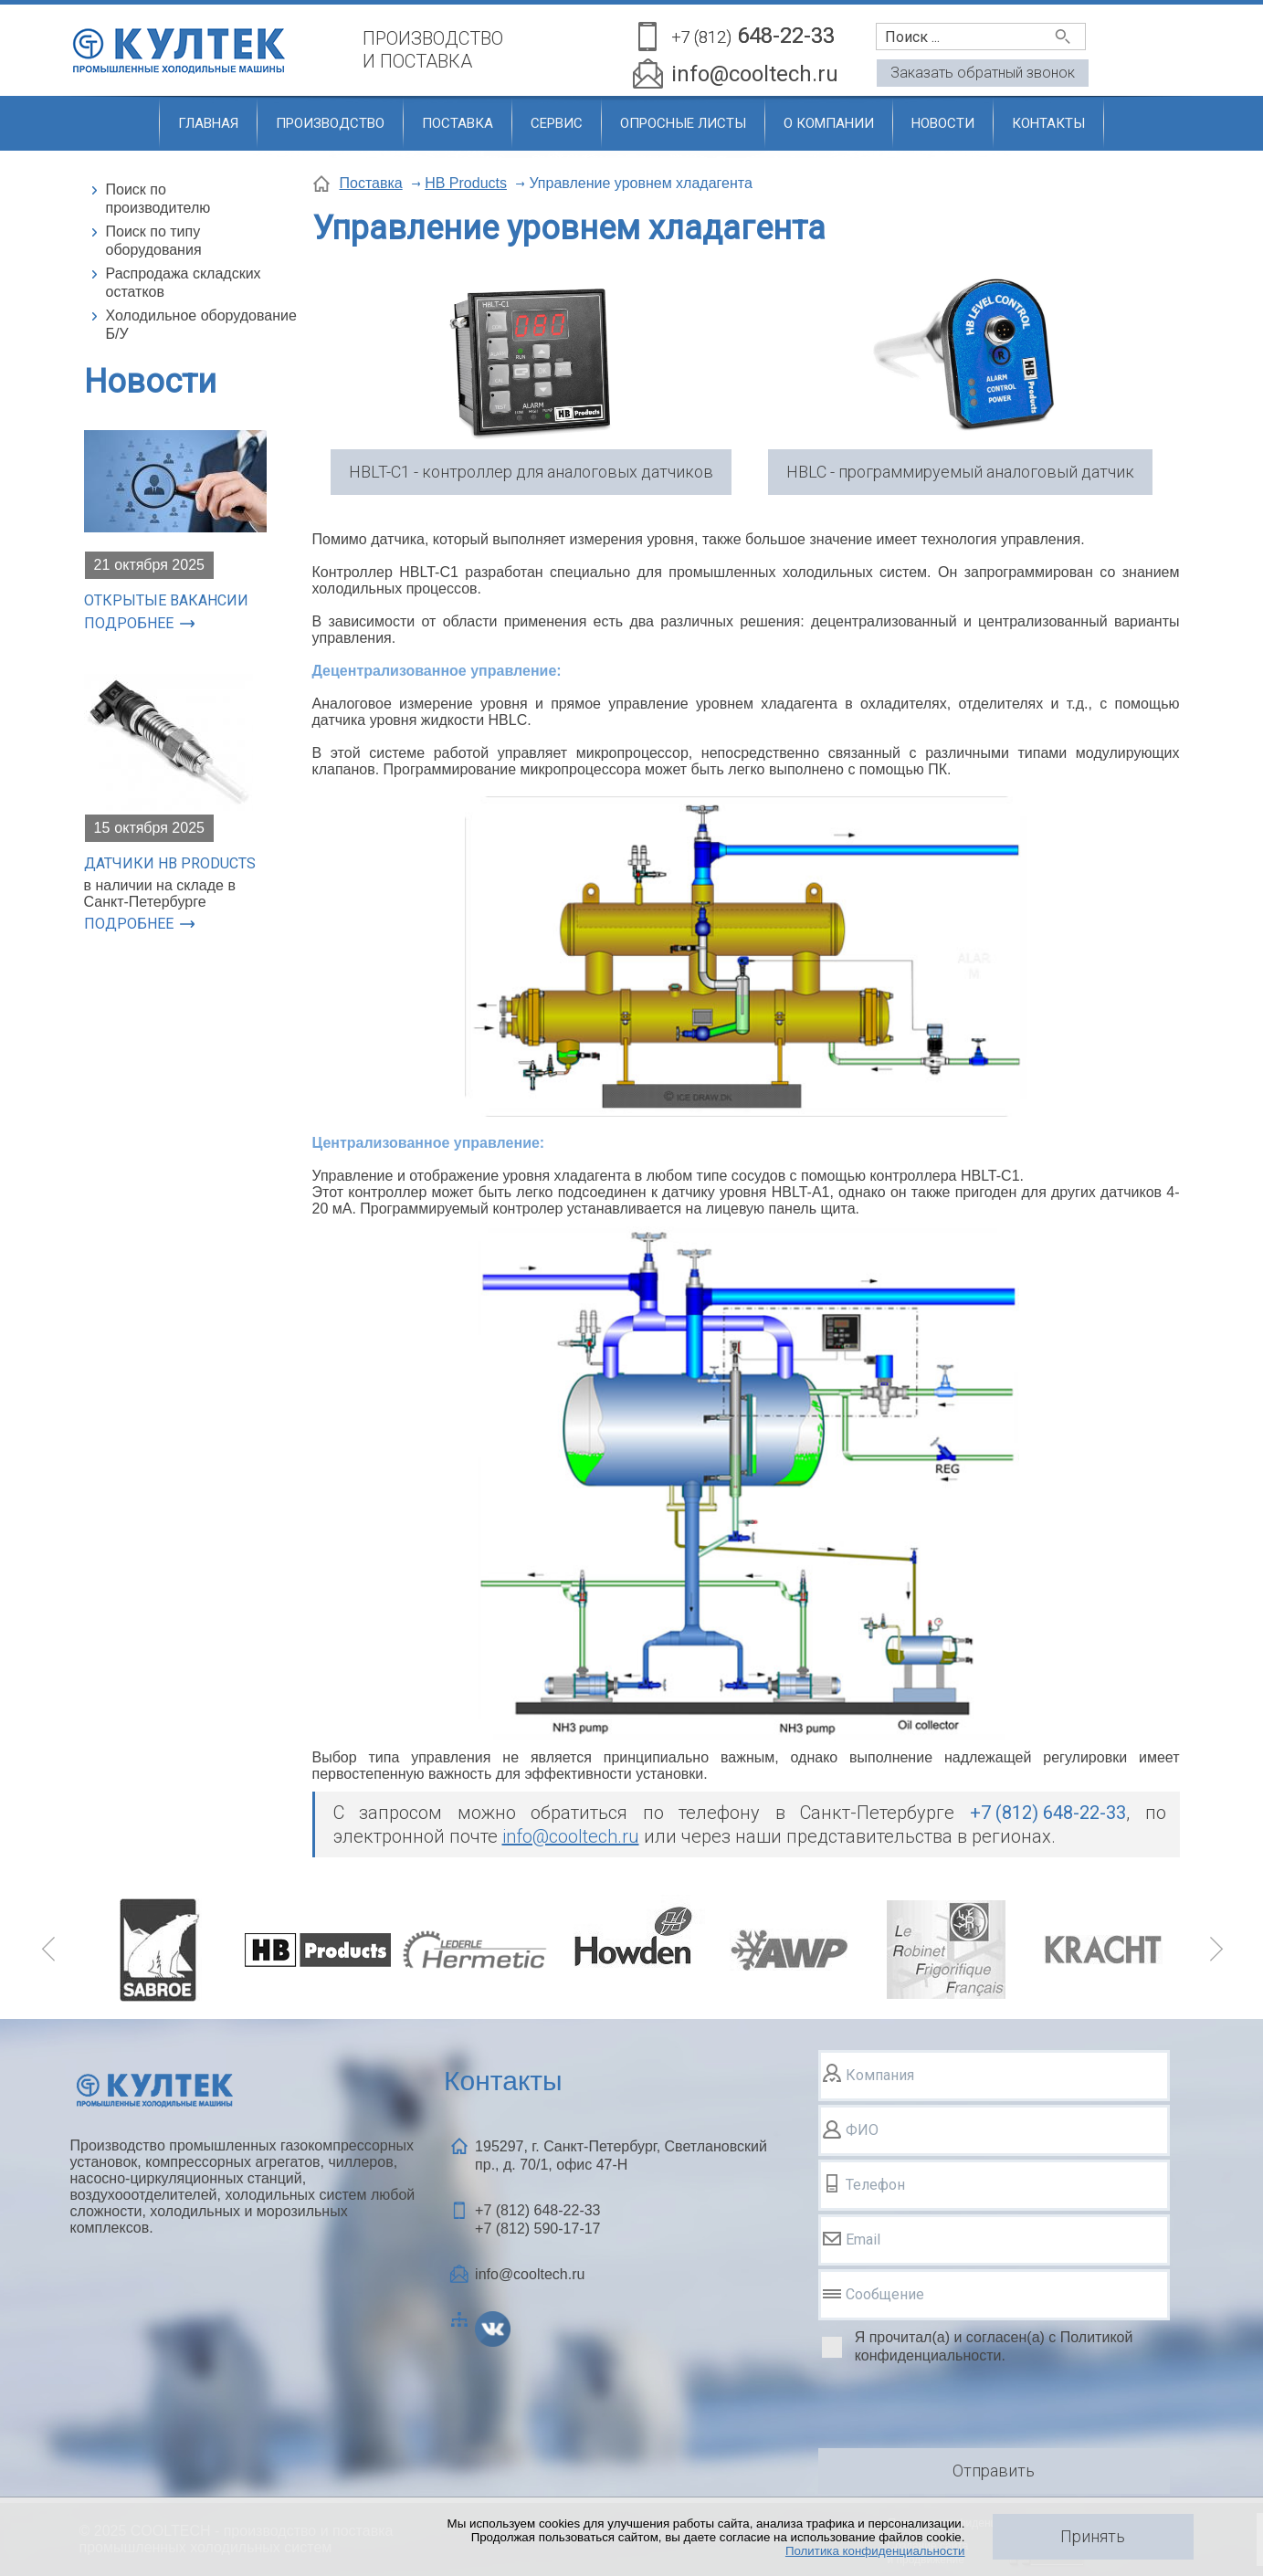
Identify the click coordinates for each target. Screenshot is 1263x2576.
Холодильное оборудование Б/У (201, 325)
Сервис (557, 123)
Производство (330, 123)
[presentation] (957, 2409)
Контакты (1048, 123)
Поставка (457, 123)
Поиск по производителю (158, 199)
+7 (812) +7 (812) (537, 2219)
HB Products (466, 183)
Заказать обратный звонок (982, 72)
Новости (942, 123)
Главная (208, 123)
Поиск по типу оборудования (154, 241)
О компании (829, 123)
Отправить (994, 2470)
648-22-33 (753, 37)
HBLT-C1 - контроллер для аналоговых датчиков (531, 471)
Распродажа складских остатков (183, 283)
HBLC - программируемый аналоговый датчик (960, 471)
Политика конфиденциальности (875, 2551)
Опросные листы (683, 123)
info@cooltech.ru (754, 74)
